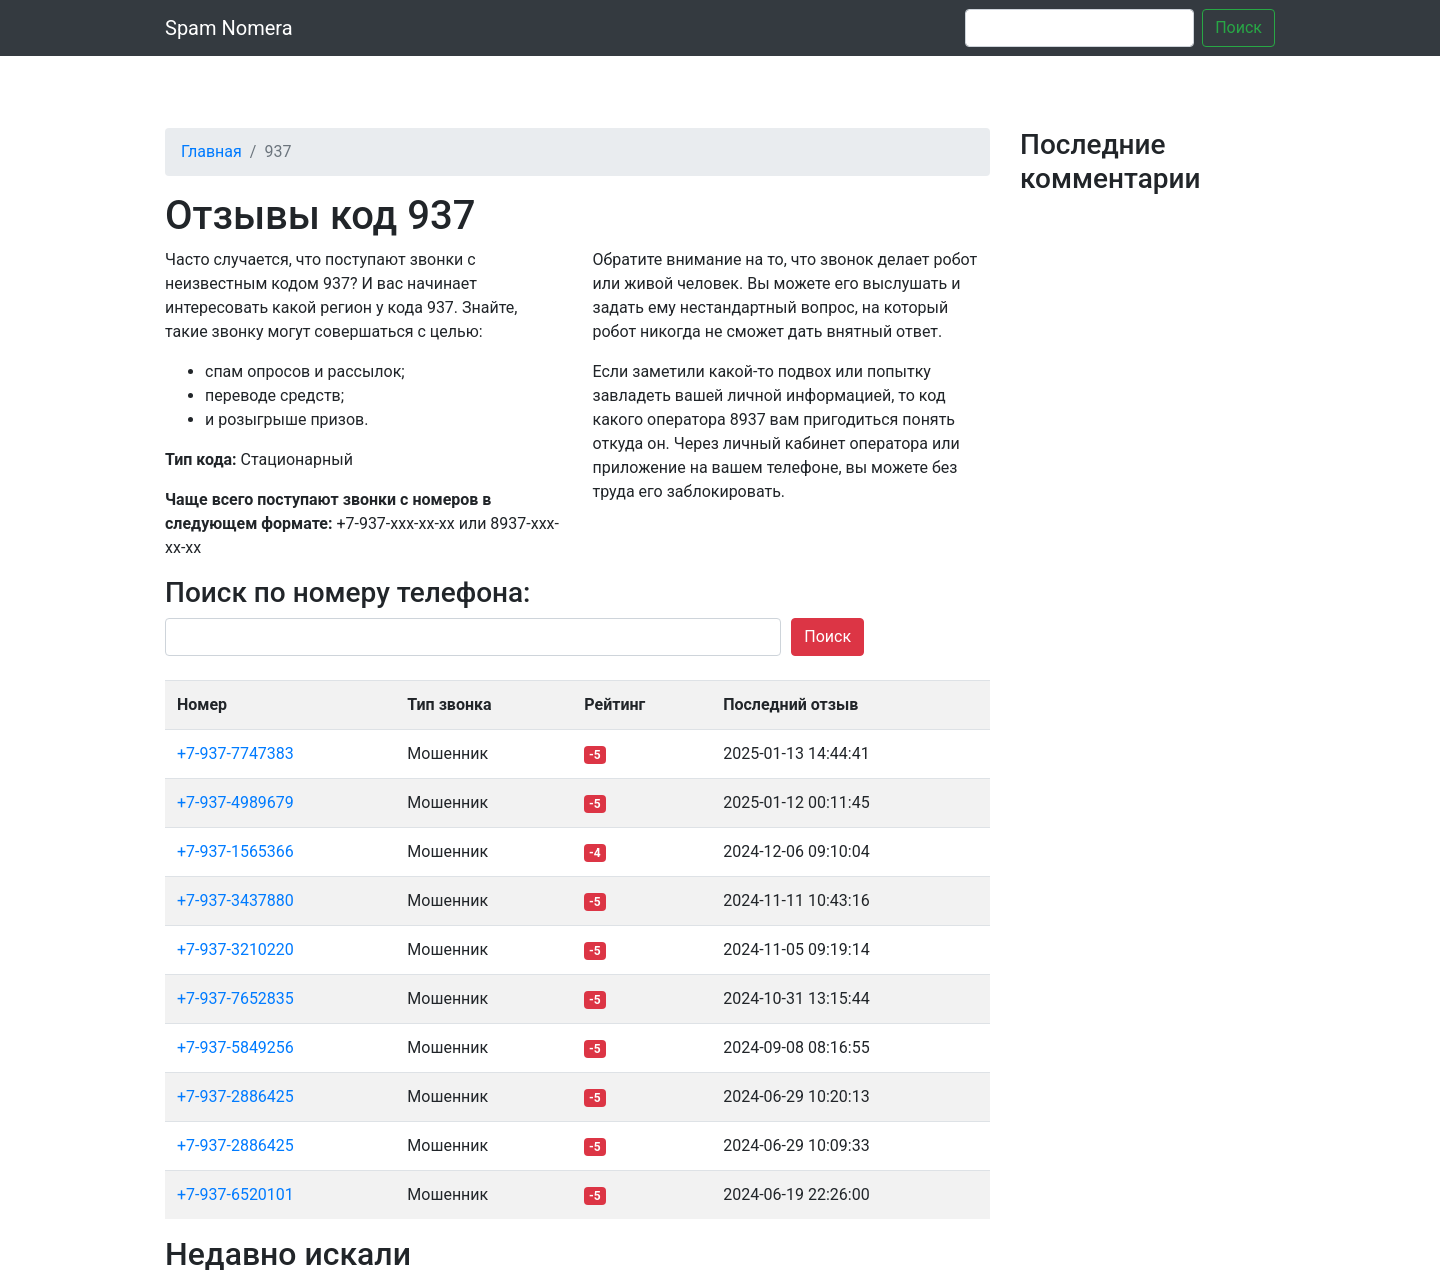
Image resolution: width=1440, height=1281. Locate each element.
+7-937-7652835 (235, 998)
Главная (211, 151)
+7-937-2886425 (235, 1096)
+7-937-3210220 (235, 949)
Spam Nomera (229, 28)
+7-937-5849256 (235, 1047)
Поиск (1238, 27)
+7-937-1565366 (235, 851)
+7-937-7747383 (235, 753)
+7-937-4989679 (235, 802)
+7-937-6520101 (235, 1194)
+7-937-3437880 (235, 900)
